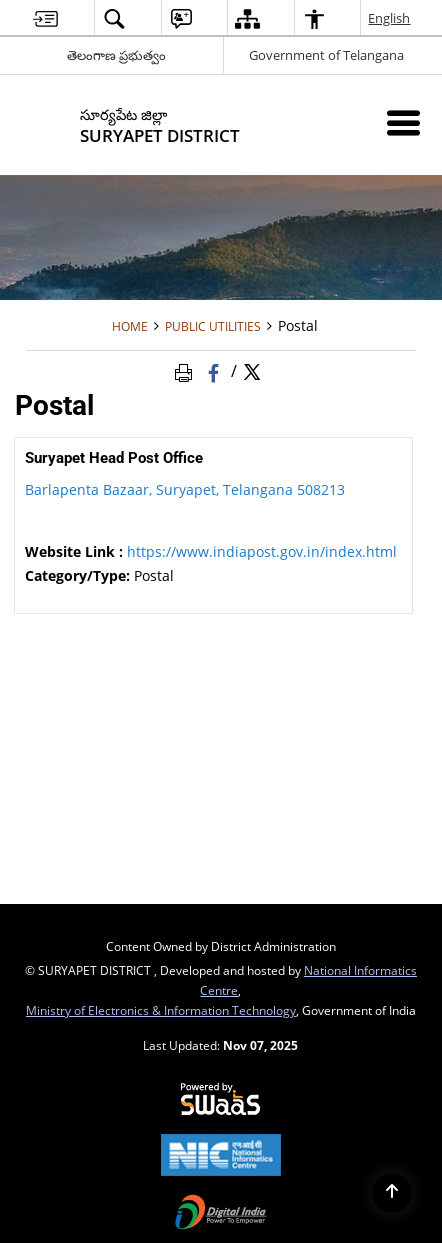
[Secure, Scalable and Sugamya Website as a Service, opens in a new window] (221, 1100)
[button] (114, 18)
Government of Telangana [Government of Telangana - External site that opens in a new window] (326, 55)
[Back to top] (392, 1193)
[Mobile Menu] (403, 122)
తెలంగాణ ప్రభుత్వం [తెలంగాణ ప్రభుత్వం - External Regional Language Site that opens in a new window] (116, 55)
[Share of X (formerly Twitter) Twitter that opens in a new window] (252, 371)
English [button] (390, 18)
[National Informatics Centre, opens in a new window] (221, 1157)
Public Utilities (213, 326)
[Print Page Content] (187, 371)
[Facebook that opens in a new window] (215, 371)
